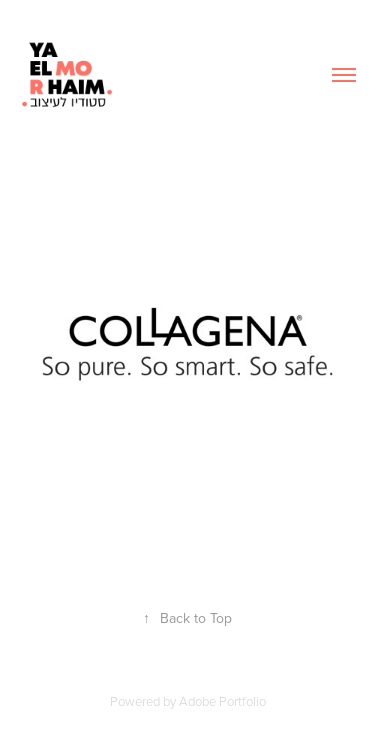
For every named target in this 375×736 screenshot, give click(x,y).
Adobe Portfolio (222, 701)
